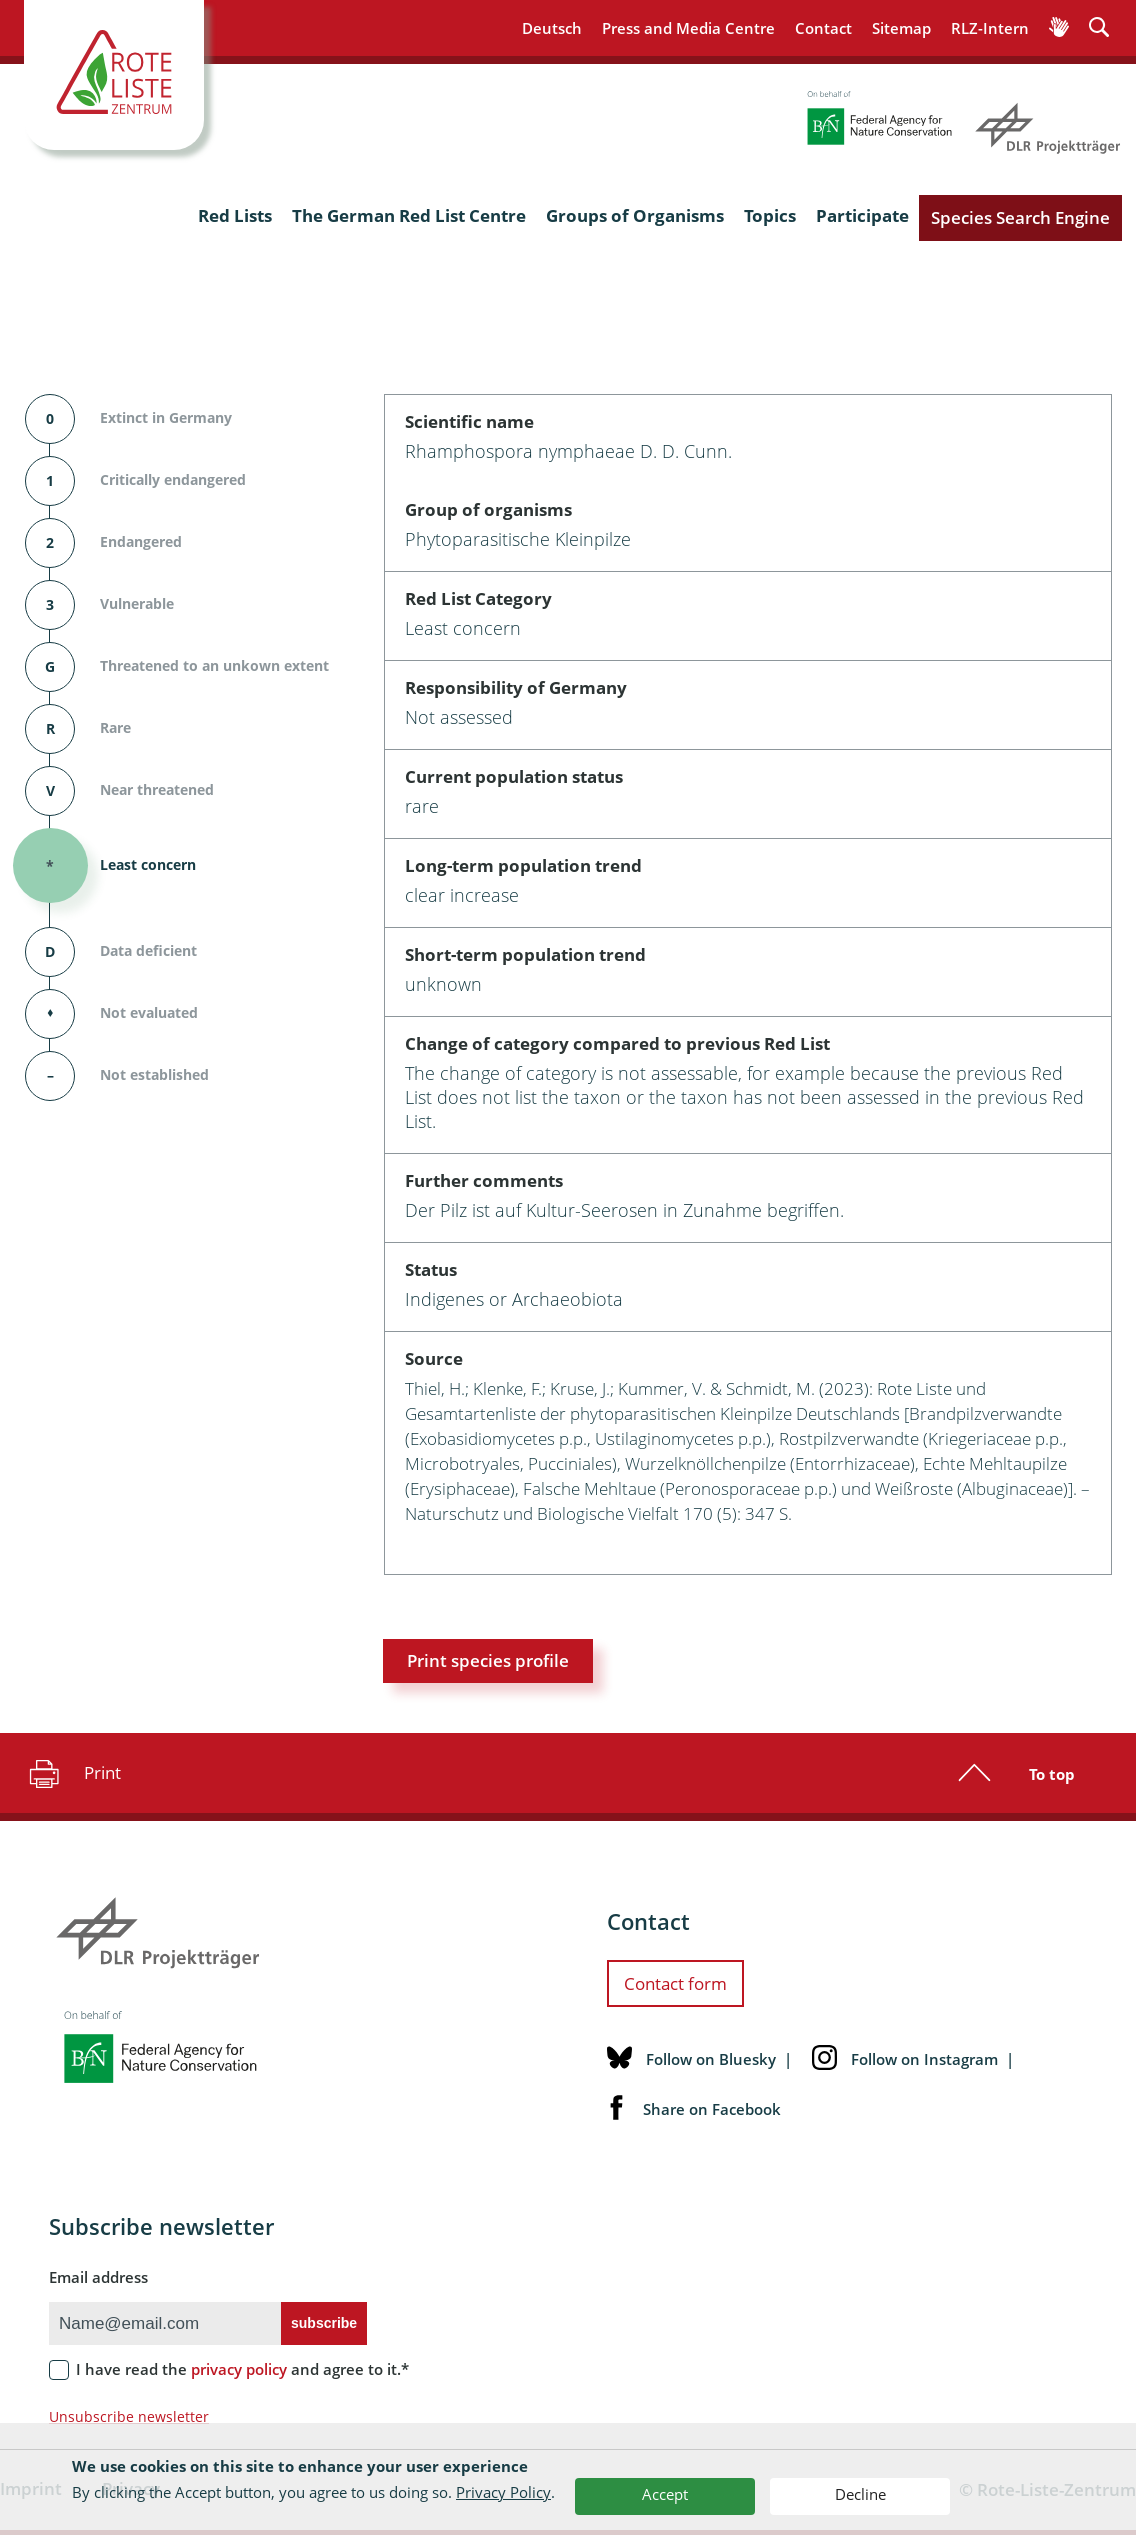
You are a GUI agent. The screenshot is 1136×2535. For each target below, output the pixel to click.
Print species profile (488, 1660)
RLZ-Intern (990, 28)
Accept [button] (665, 2494)
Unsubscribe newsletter (129, 2416)
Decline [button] (860, 2494)
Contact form (675, 1983)
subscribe (324, 2323)
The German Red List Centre (409, 215)
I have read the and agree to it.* (242, 2369)
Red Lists (235, 215)
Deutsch (552, 28)
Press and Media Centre (688, 28)
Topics (770, 215)
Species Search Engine (1020, 217)
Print (72, 1773)
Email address (98, 2277)
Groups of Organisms (635, 215)
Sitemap (901, 28)
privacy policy (239, 2369)
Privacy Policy (503, 2492)
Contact (823, 28)
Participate (862, 215)
